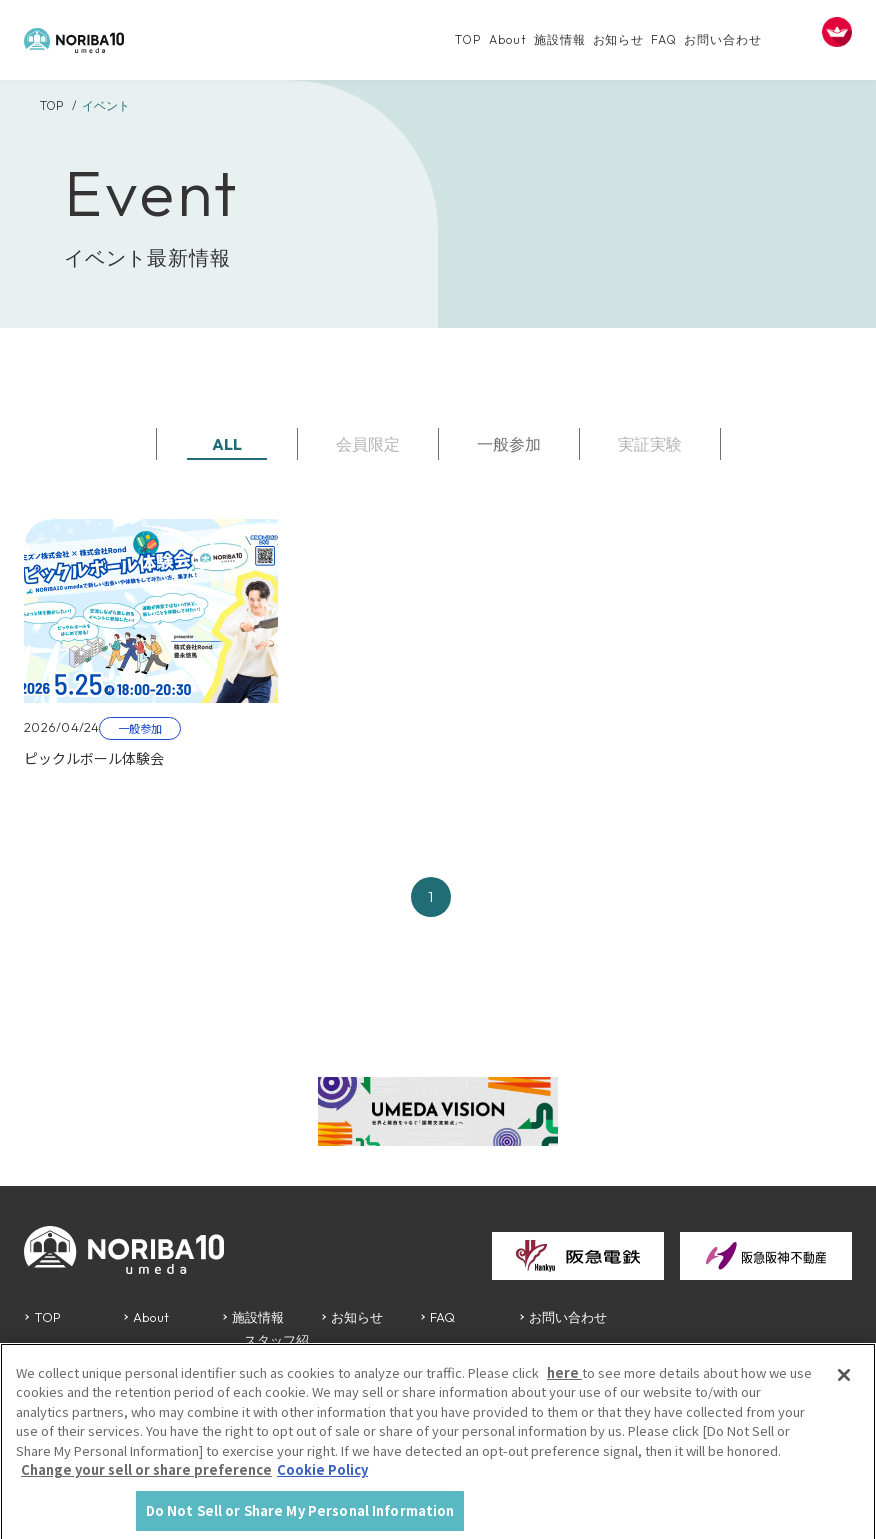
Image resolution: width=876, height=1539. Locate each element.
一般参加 (509, 444)
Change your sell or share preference (146, 1480)
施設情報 (560, 39)
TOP (468, 39)
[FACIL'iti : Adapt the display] (837, 32)
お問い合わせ (723, 39)
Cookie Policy (322, 1480)
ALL (227, 444)
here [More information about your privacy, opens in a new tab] (564, 1382)
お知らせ (619, 39)
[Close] (844, 1385)
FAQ (664, 39)
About (508, 39)
